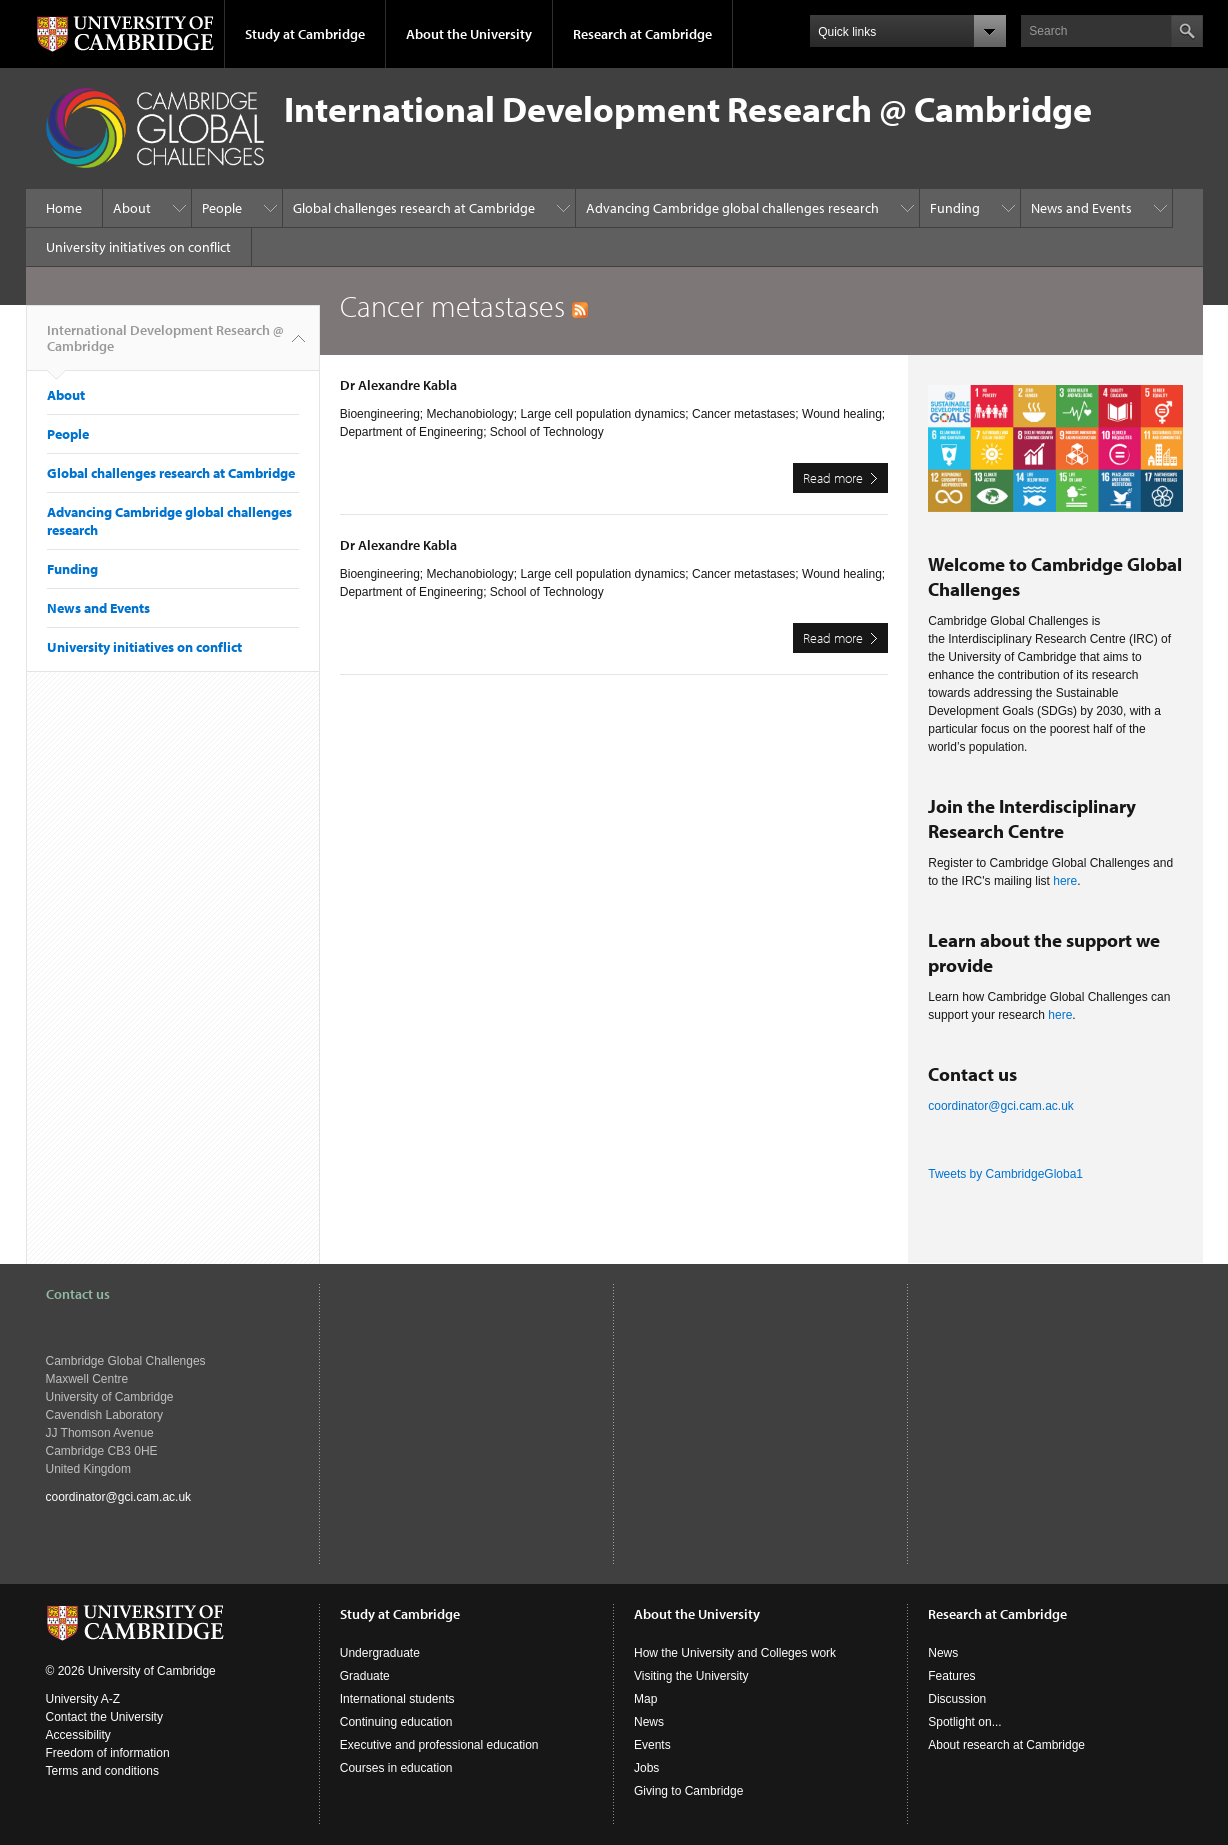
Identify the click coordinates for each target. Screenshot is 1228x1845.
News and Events (1081, 208)
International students (397, 1699)
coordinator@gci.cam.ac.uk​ (1001, 1106)
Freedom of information (108, 1753)
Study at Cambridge (305, 34)
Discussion (957, 1699)
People (222, 208)
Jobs (646, 1768)
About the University (469, 34)
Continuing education (396, 1722)
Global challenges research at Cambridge (414, 208)
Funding (955, 208)
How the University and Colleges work (735, 1653)
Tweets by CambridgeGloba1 (1005, 1174)
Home (64, 208)
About (132, 208)
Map (645, 1699)
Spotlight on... (964, 1722)
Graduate (365, 1676)
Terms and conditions (102, 1771)
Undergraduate (380, 1653)
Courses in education (396, 1768)
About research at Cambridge (1006, 1745)
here (1065, 881)
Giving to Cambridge (688, 1791)
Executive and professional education (439, 1745)
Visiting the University (691, 1676)
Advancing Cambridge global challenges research (732, 208)
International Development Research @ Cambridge (165, 346)
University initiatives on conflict (138, 247)
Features (951, 1676)
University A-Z (83, 1699)
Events (652, 1745)
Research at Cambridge (642, 34)
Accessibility (78, 1735)
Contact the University (104, 1717)
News (649, 1722)
